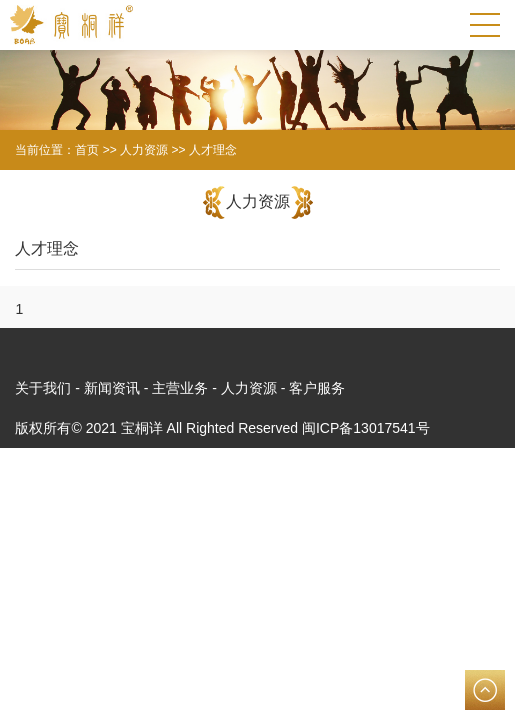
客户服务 (317, 388)
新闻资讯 (112, 388)
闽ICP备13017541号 (366, 428)
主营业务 (180, 388)
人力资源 (249, 388)
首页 (87, 150)
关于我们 (43, 388)
